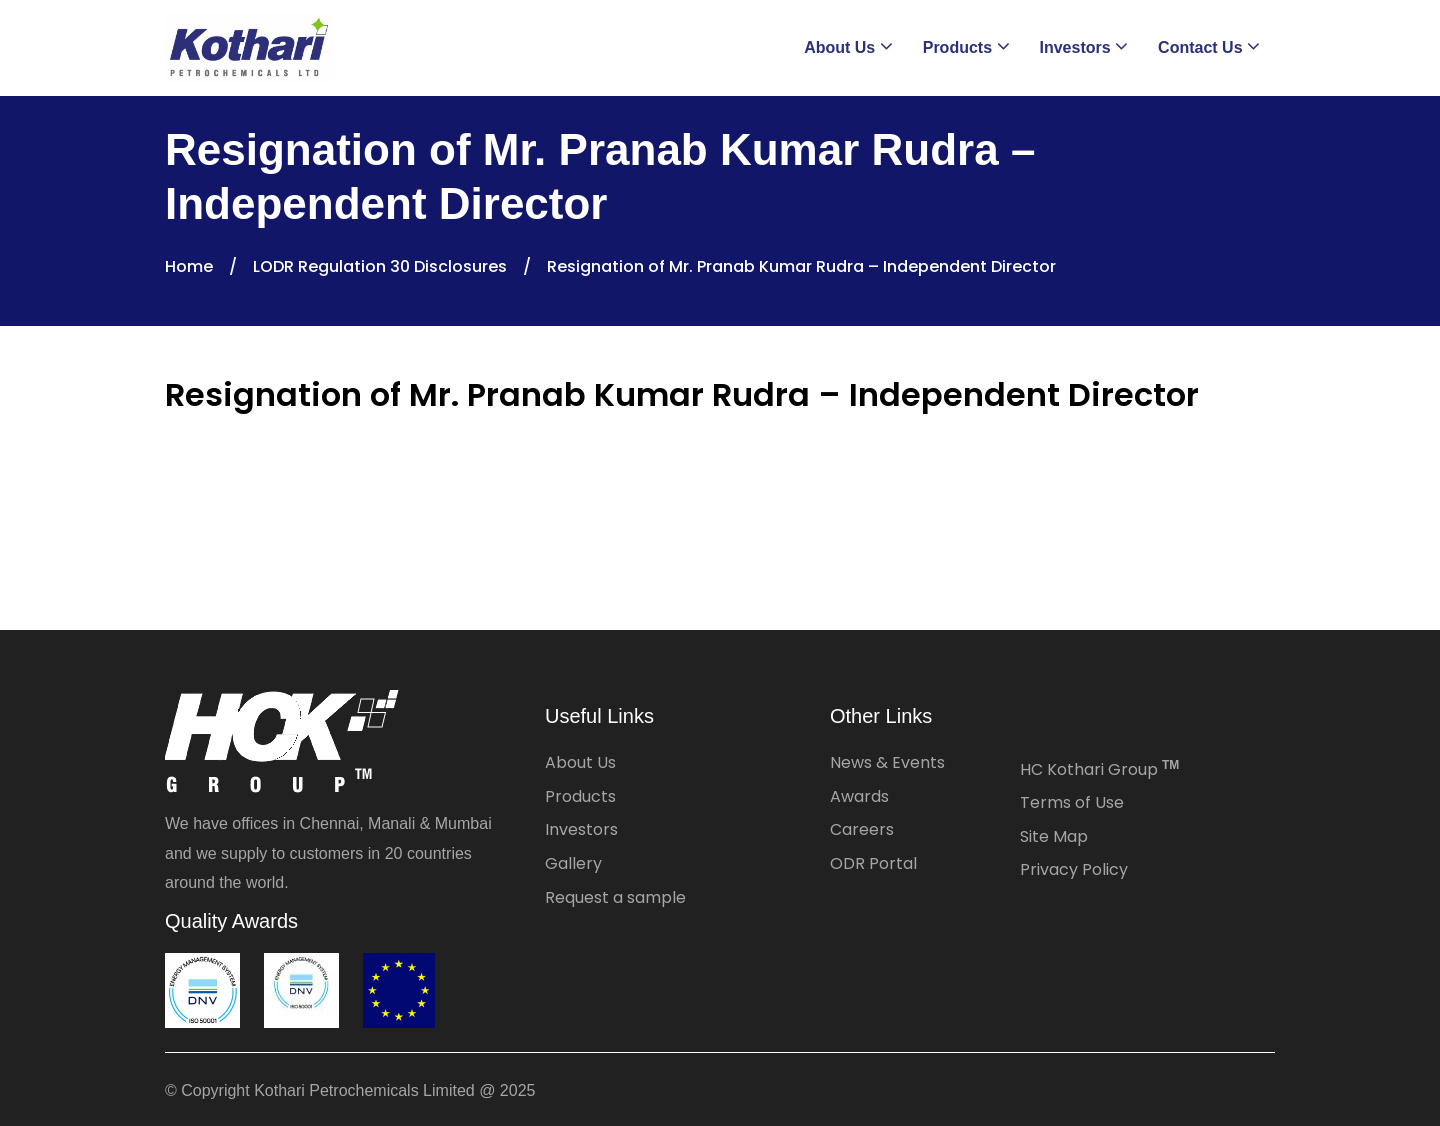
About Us (580, 762)
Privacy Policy (1074, 869)
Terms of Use (1072, 802)
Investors (581, 829)
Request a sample (615, 897)
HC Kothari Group (1099, 769)
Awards (859, 796)
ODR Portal (873, 863)
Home (189, 266)
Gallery (573, 863)
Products (580, 796)
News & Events (887, 762)
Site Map (1054, 836)
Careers (862, 829)
